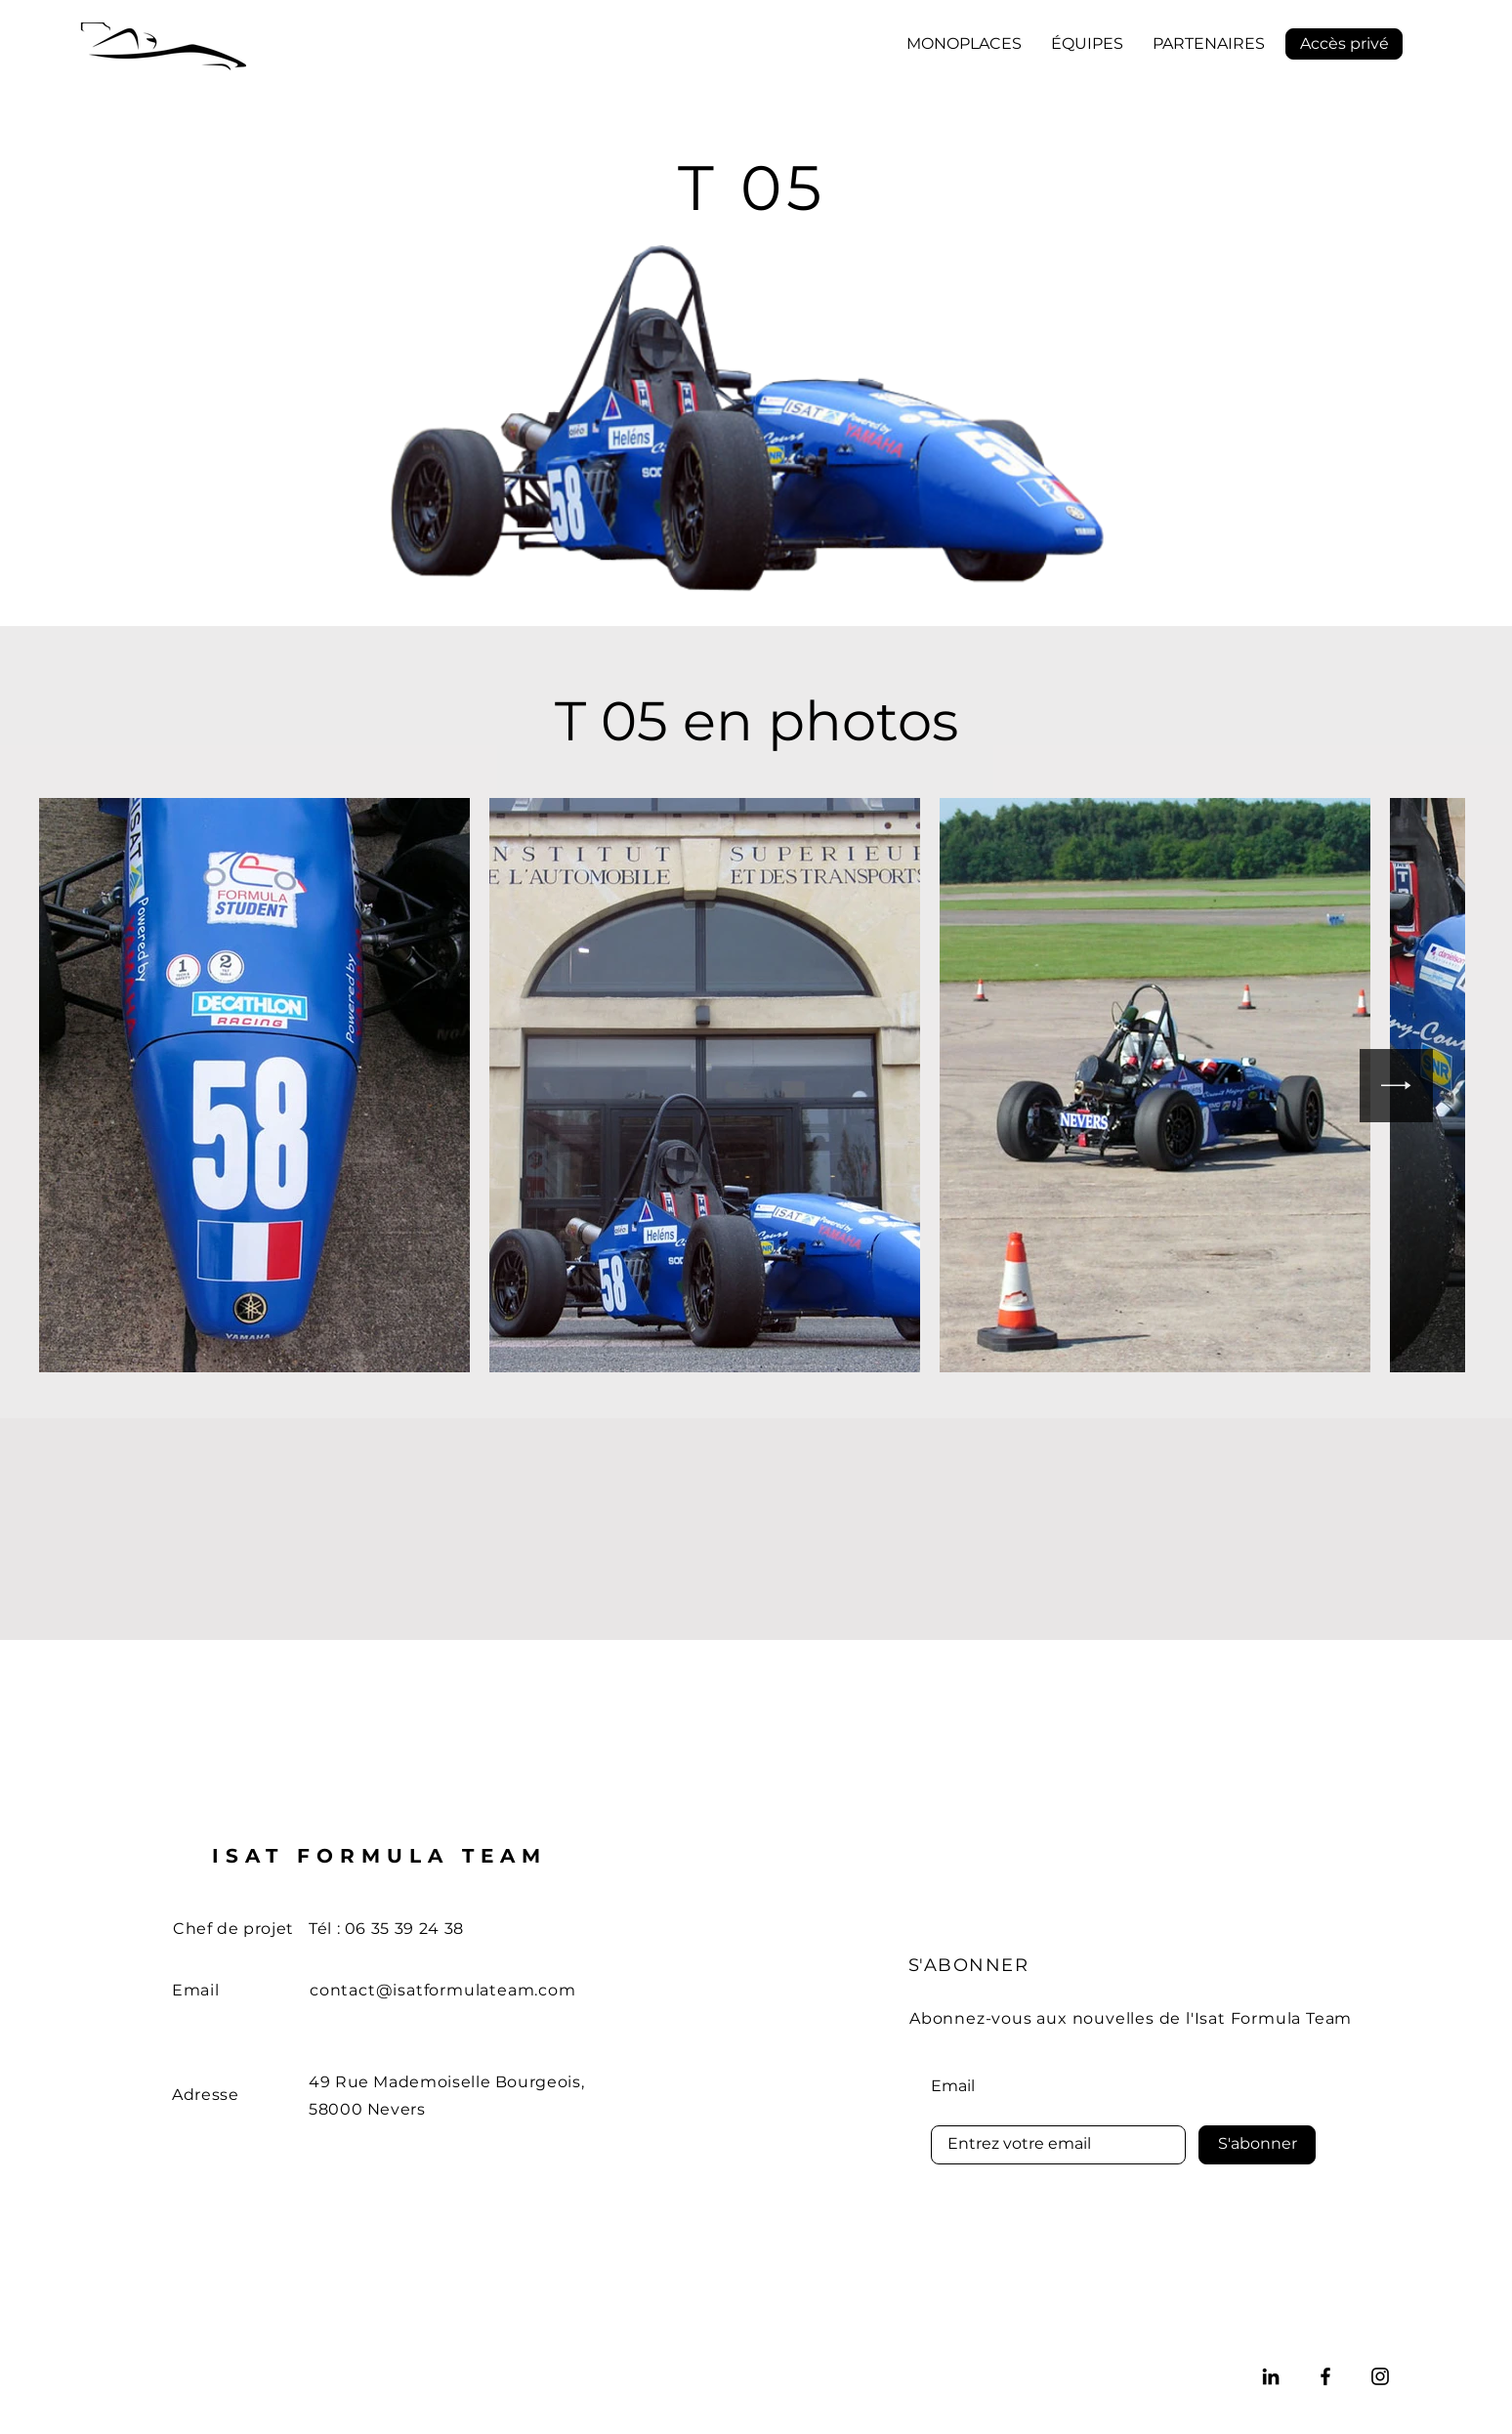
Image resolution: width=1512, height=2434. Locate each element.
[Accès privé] (1344, 44)
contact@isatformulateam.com (443, 1990)
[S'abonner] (1257, 2144)
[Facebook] (1325, 2376)
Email (953, 2086)
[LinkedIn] (1270, 2376)
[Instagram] (1380, 2376)
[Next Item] (1396, 1085)
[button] (964, 44)
